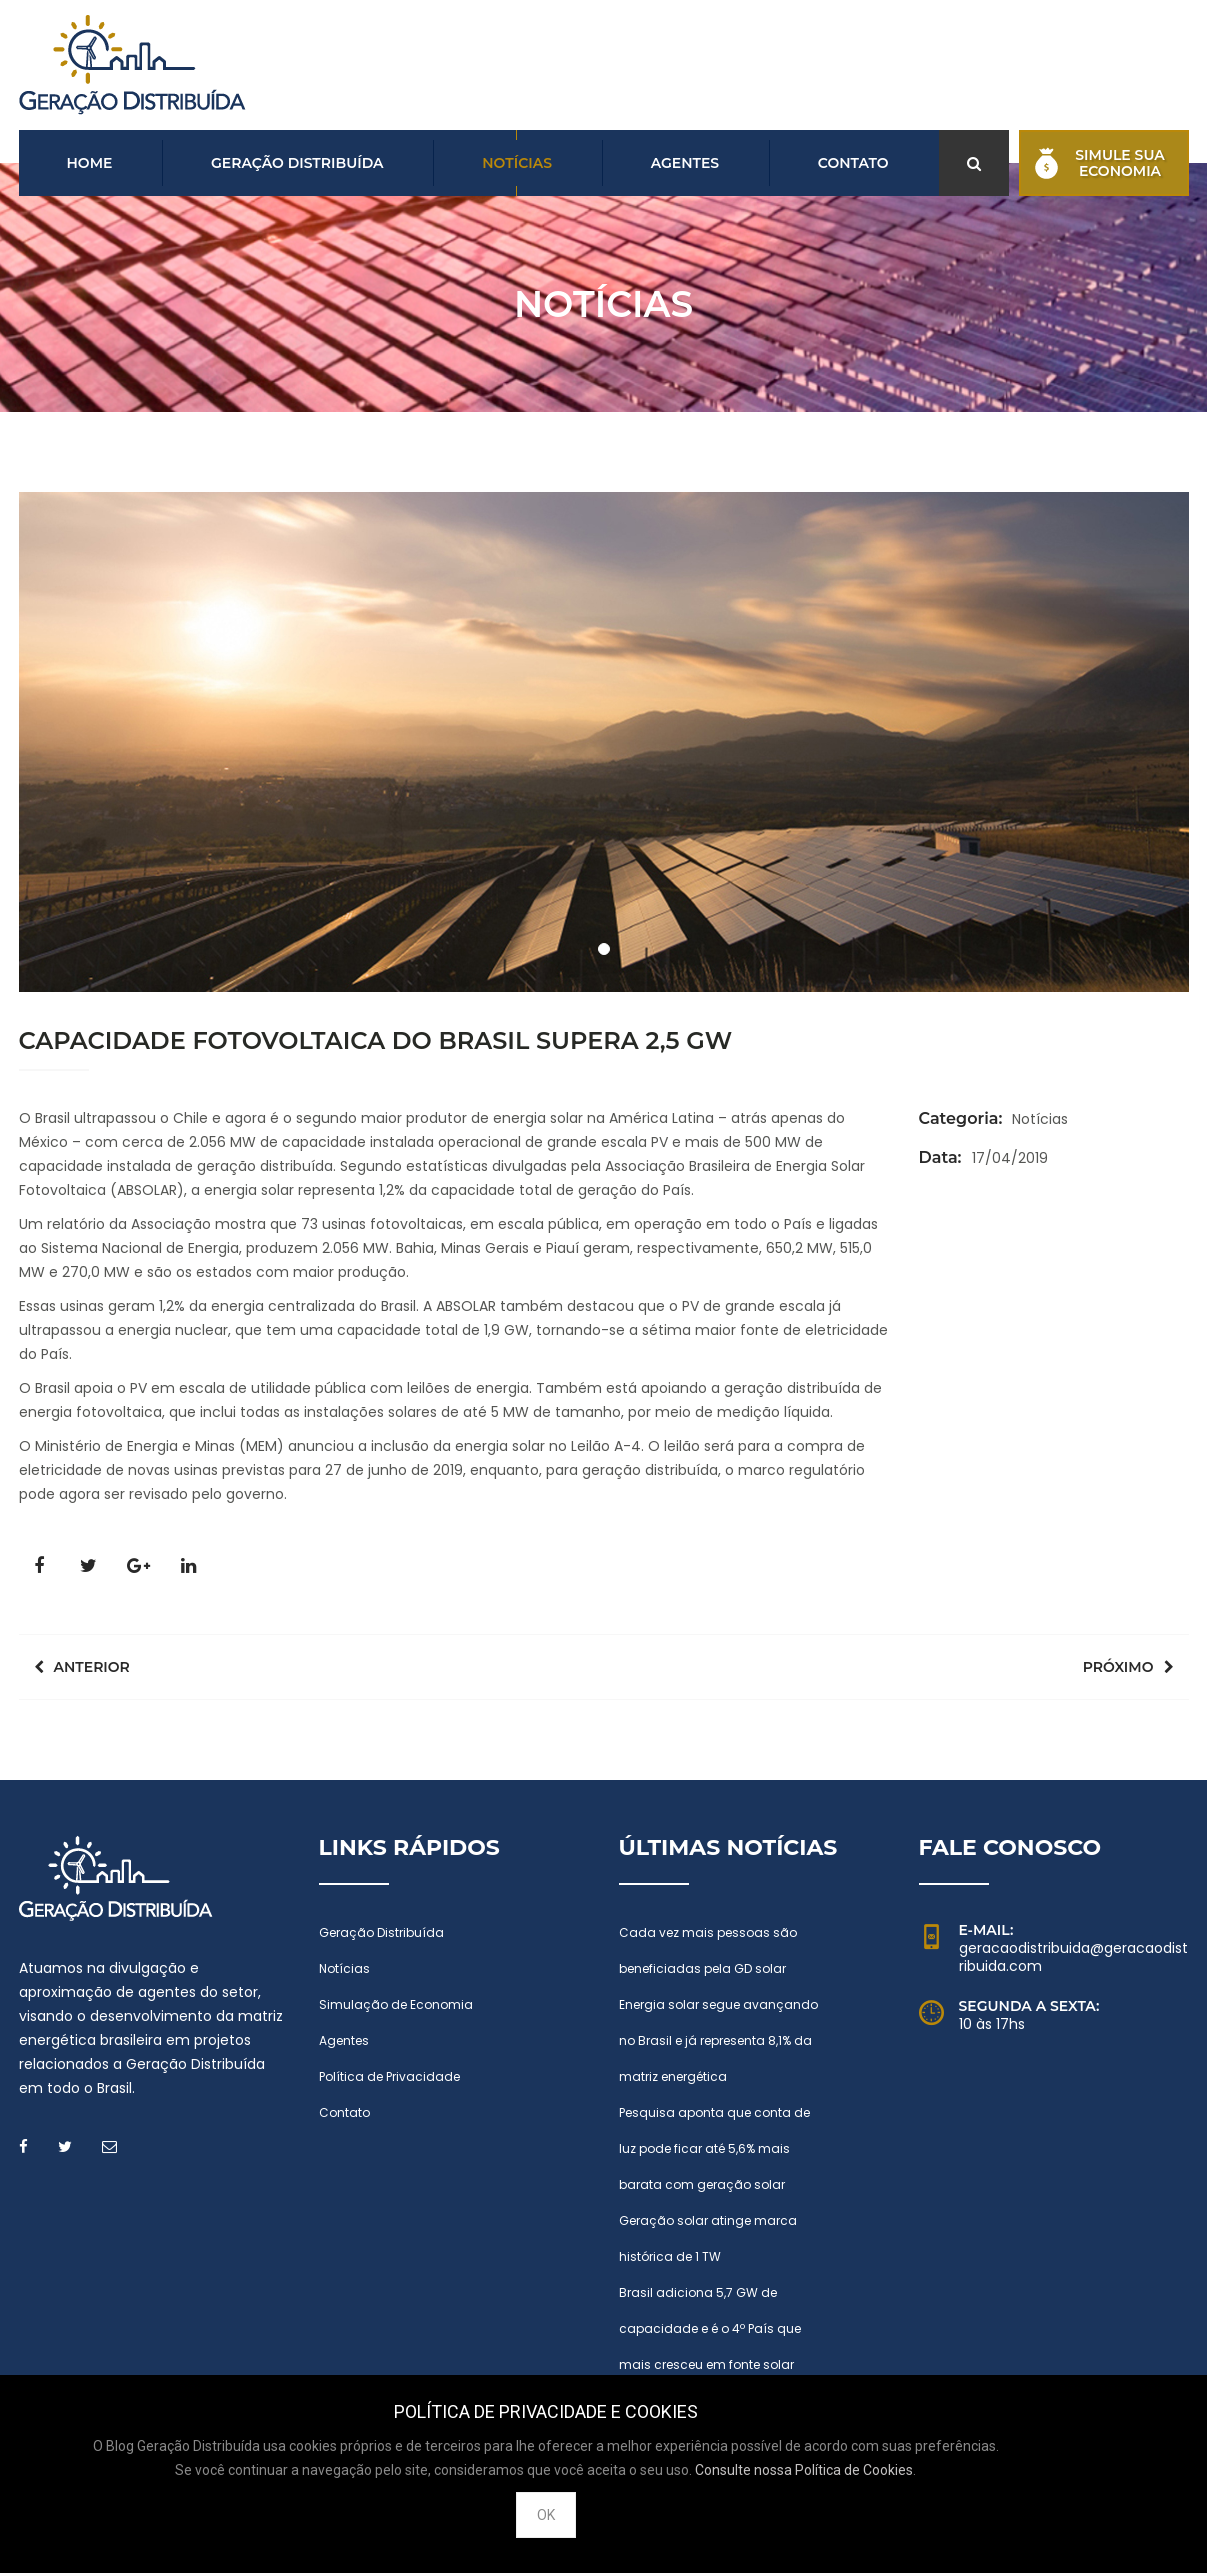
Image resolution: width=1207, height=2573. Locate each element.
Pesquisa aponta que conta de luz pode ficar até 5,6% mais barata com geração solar (714, 2148)
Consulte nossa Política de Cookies (804, 2470)
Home (90, 163)
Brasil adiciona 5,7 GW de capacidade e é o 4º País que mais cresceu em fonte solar (710, 2328)
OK (546, 2515)
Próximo (1128, 1667)
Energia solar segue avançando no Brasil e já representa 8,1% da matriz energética (718, 2040)
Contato (853, 163)
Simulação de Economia (396, 2004)
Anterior (82, 1667)
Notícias (517, 163)
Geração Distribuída (297, 163)
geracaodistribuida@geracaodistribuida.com (1073, 1957)
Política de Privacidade (389, 2076)
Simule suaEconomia (1100, 163)
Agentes (685, 163)
